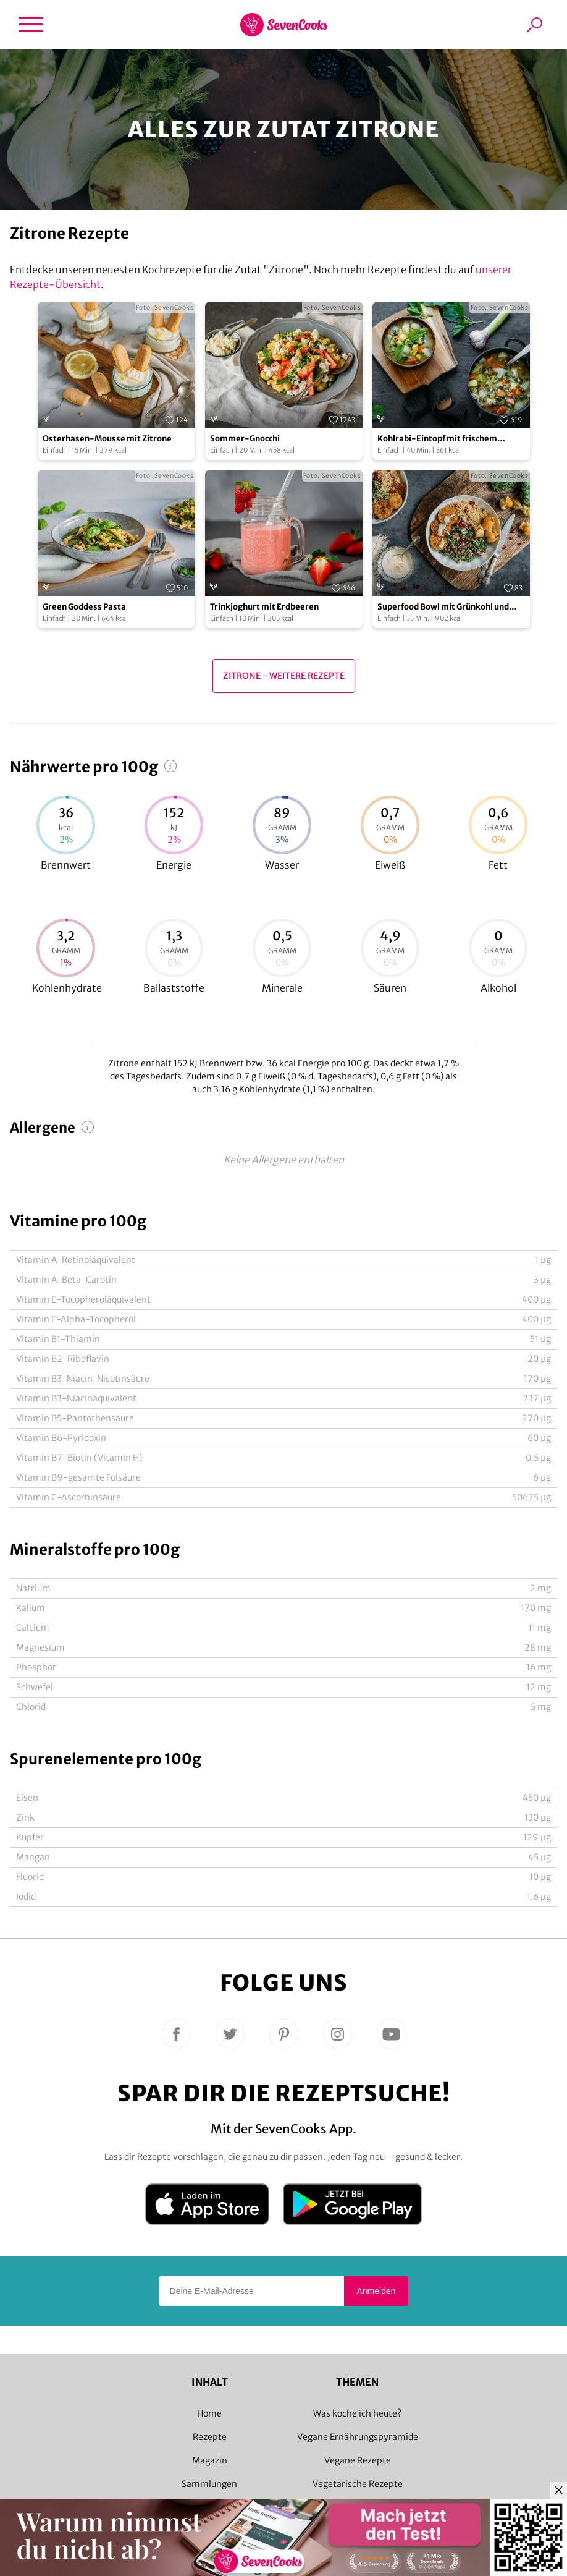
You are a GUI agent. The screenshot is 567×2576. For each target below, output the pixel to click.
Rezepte (210, 2436)
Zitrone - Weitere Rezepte (284, 675)
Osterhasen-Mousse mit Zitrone (107, 438)
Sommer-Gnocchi (245, 438)
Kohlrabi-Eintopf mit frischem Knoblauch (437, 439)
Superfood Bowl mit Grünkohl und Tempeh (443, 607)
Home (209, 2413)
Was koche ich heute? (357, 2413)
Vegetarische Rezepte (358, 2483)
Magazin (209, 2460)
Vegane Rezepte (357, 2460)
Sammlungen (209, 2483)
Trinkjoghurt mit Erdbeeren (264, 606)
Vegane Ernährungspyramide (357, 2436)
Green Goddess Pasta (84, 606)
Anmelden (375, 2291)
